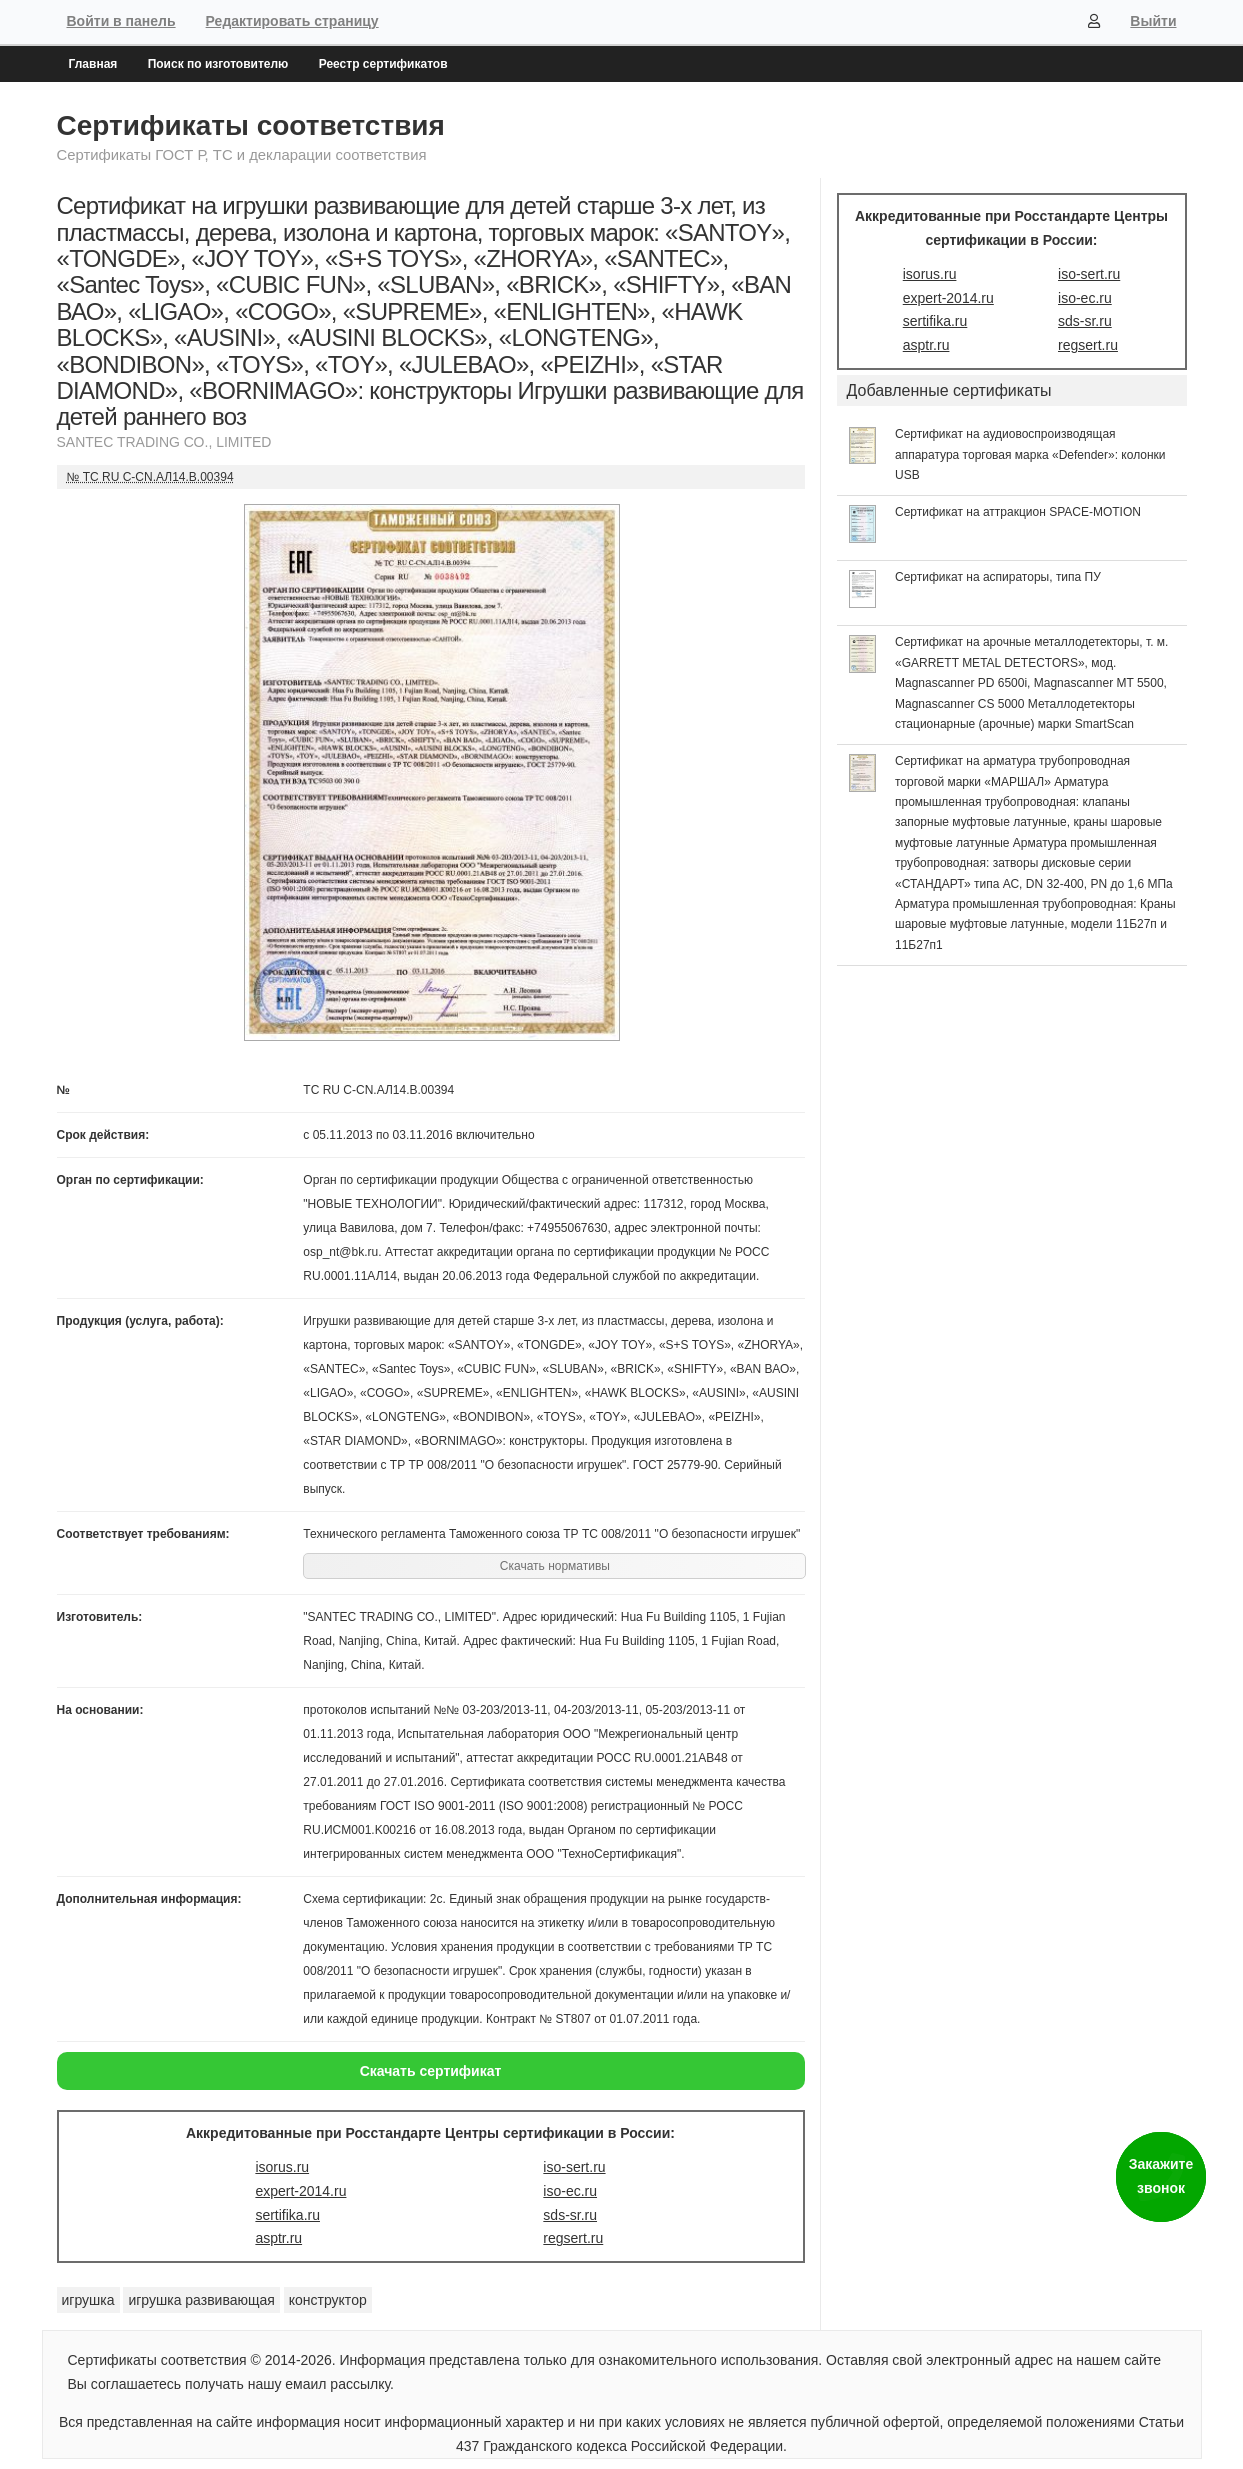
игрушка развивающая (201, 2300)
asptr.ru (278, 2238)
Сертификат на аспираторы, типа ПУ (998, 577)
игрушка (88, 2300)
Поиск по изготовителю (218, 64)
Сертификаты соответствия (251, 125)
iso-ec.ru (570, 2191)
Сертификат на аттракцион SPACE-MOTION (1018, 512)
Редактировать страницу (292, 21)
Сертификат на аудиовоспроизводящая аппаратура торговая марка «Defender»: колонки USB (1030, 454)
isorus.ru (282, 2167)
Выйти (1153, 21)
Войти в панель (121, 21)
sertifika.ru (287, 2215)
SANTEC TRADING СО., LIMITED (164, 442)
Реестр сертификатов (383, 64)
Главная (93, 64)
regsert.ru (573, 2238)
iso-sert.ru (574, 2167)
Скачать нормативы (555, 1566)
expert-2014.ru (300, 2191)
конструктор (328, 2300)
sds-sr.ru (570, 2215)
